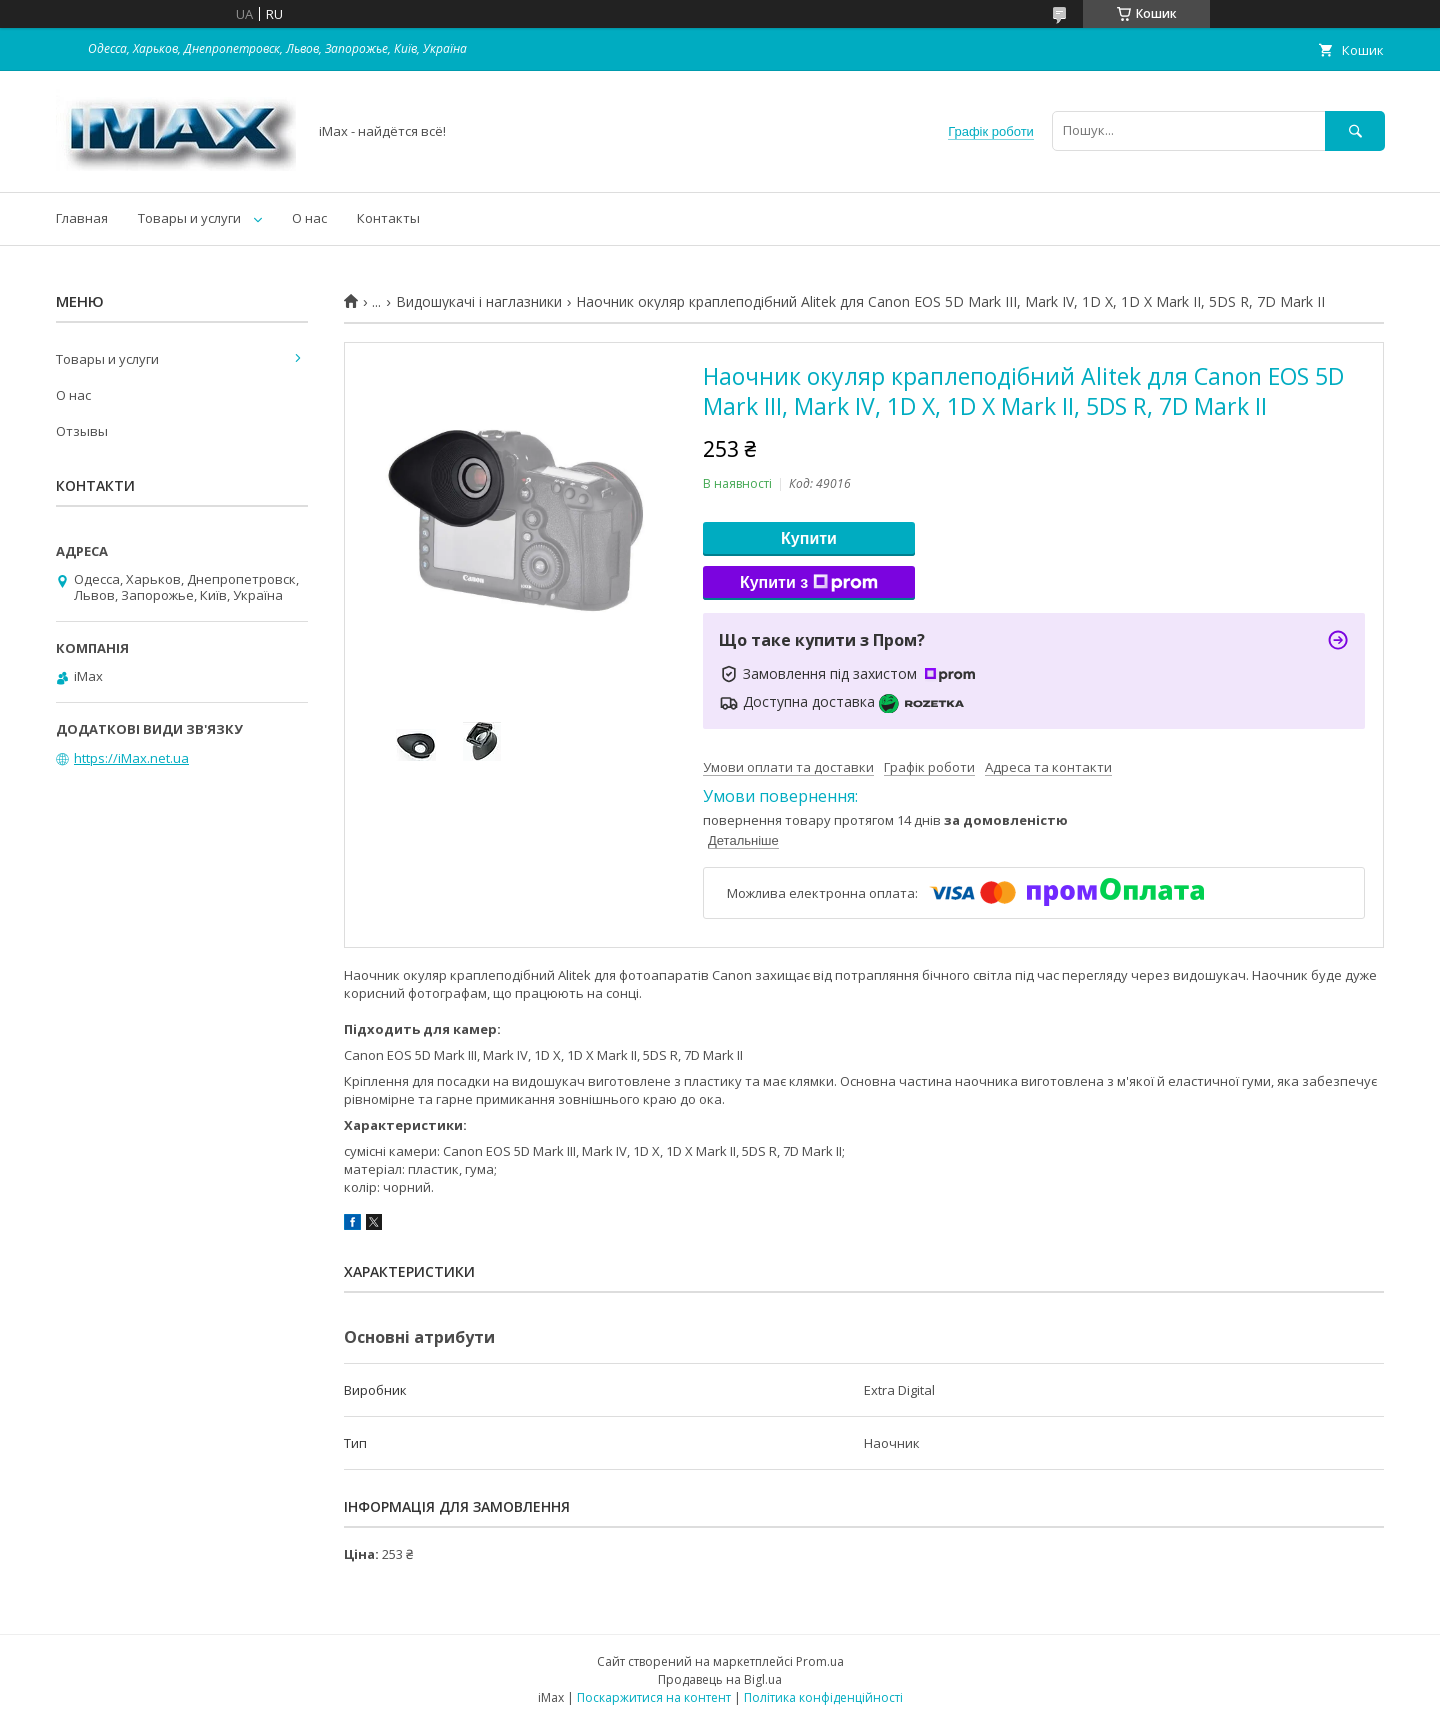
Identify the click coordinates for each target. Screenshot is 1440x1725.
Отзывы (82, 431)
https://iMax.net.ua (131, 758)
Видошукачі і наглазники (479, 302)
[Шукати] (1355, 130)
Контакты (388, 218)
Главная (82, 218)
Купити (809, 538)
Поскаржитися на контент (654, 1697)
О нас (309, 218)
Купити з (809, 583)
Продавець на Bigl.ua (720, 1679)
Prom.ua (820, 1661)
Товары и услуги (189, 218)
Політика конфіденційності (823, 1697)
